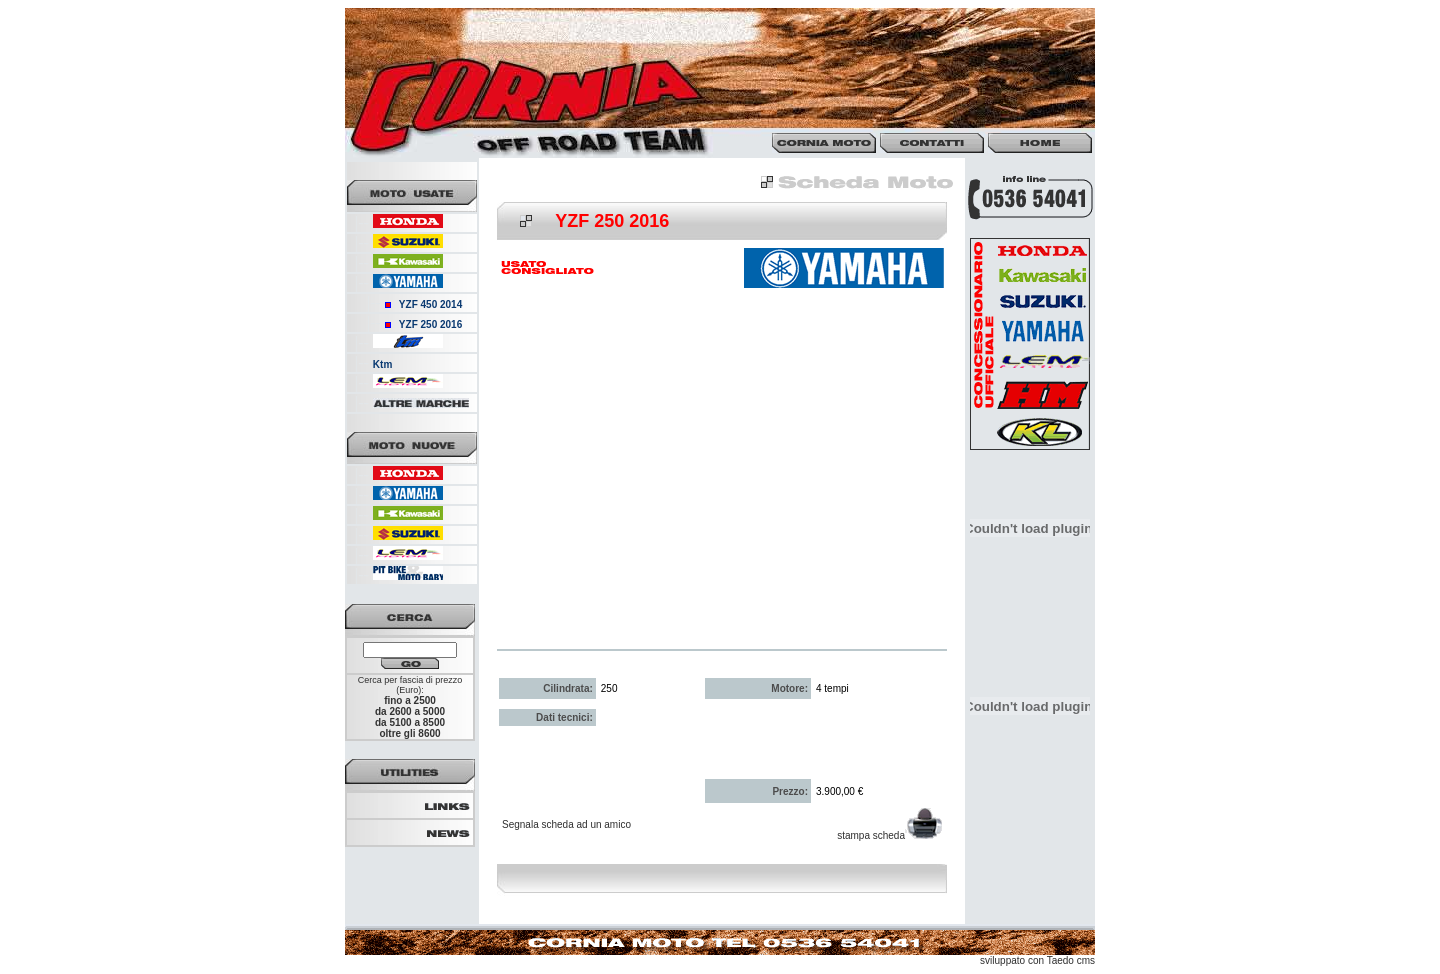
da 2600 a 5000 (410, 711)
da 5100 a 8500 (410, 722)
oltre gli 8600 (409, 733)
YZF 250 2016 (430, 324)
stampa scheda (889, 835)
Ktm (382, 364)
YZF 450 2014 (430, 304)
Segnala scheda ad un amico (566, 824)
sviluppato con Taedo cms (1037, 960)
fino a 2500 (410, 700)
